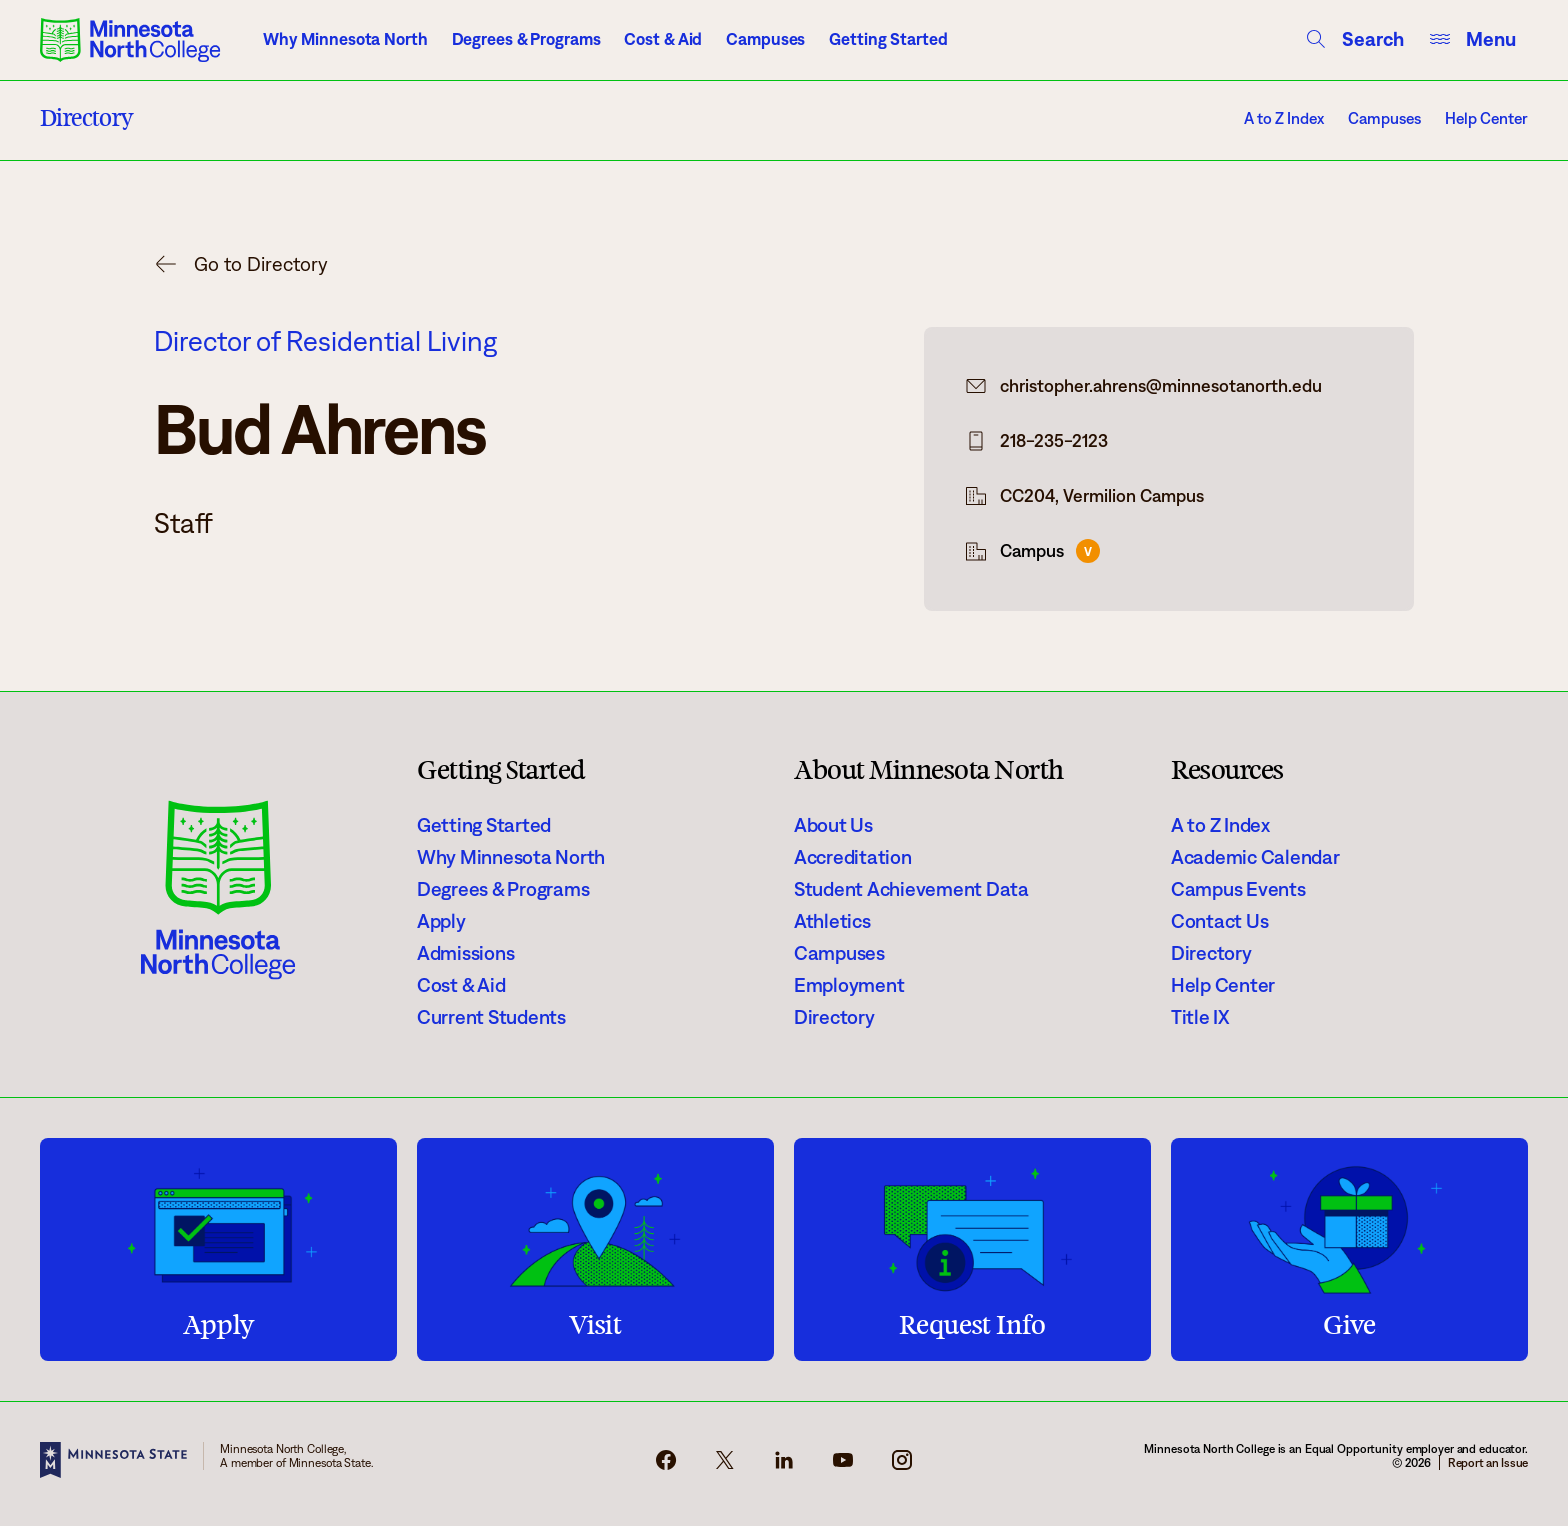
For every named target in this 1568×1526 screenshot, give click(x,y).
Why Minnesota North (345, 39)
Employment (849, 985)
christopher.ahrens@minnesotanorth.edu (1161, 386)
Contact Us (1219, 921)
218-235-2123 (1054, 441)
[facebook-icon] (666, 1466)
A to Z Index (1284, 118)
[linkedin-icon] (784, 1466)
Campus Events (1238, 889)
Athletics (832, 921)
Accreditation (853, 857)
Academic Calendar (1255, 857)
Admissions (465, 953)
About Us (833, 825)
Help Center (1486, 118)
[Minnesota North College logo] (130, 40)
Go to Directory (261, 264)
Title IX (1200, 1017)
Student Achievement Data (911, 889)
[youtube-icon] (843, 1466)
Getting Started (888, 39)
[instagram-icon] (902, 1466)
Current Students (491, 1017)
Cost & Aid (663, 39)
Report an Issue (1488, 1462)
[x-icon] (725, 1466)
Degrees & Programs (526, 39)
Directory (834, 1017)
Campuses (765, 39)
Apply (441, 921)
